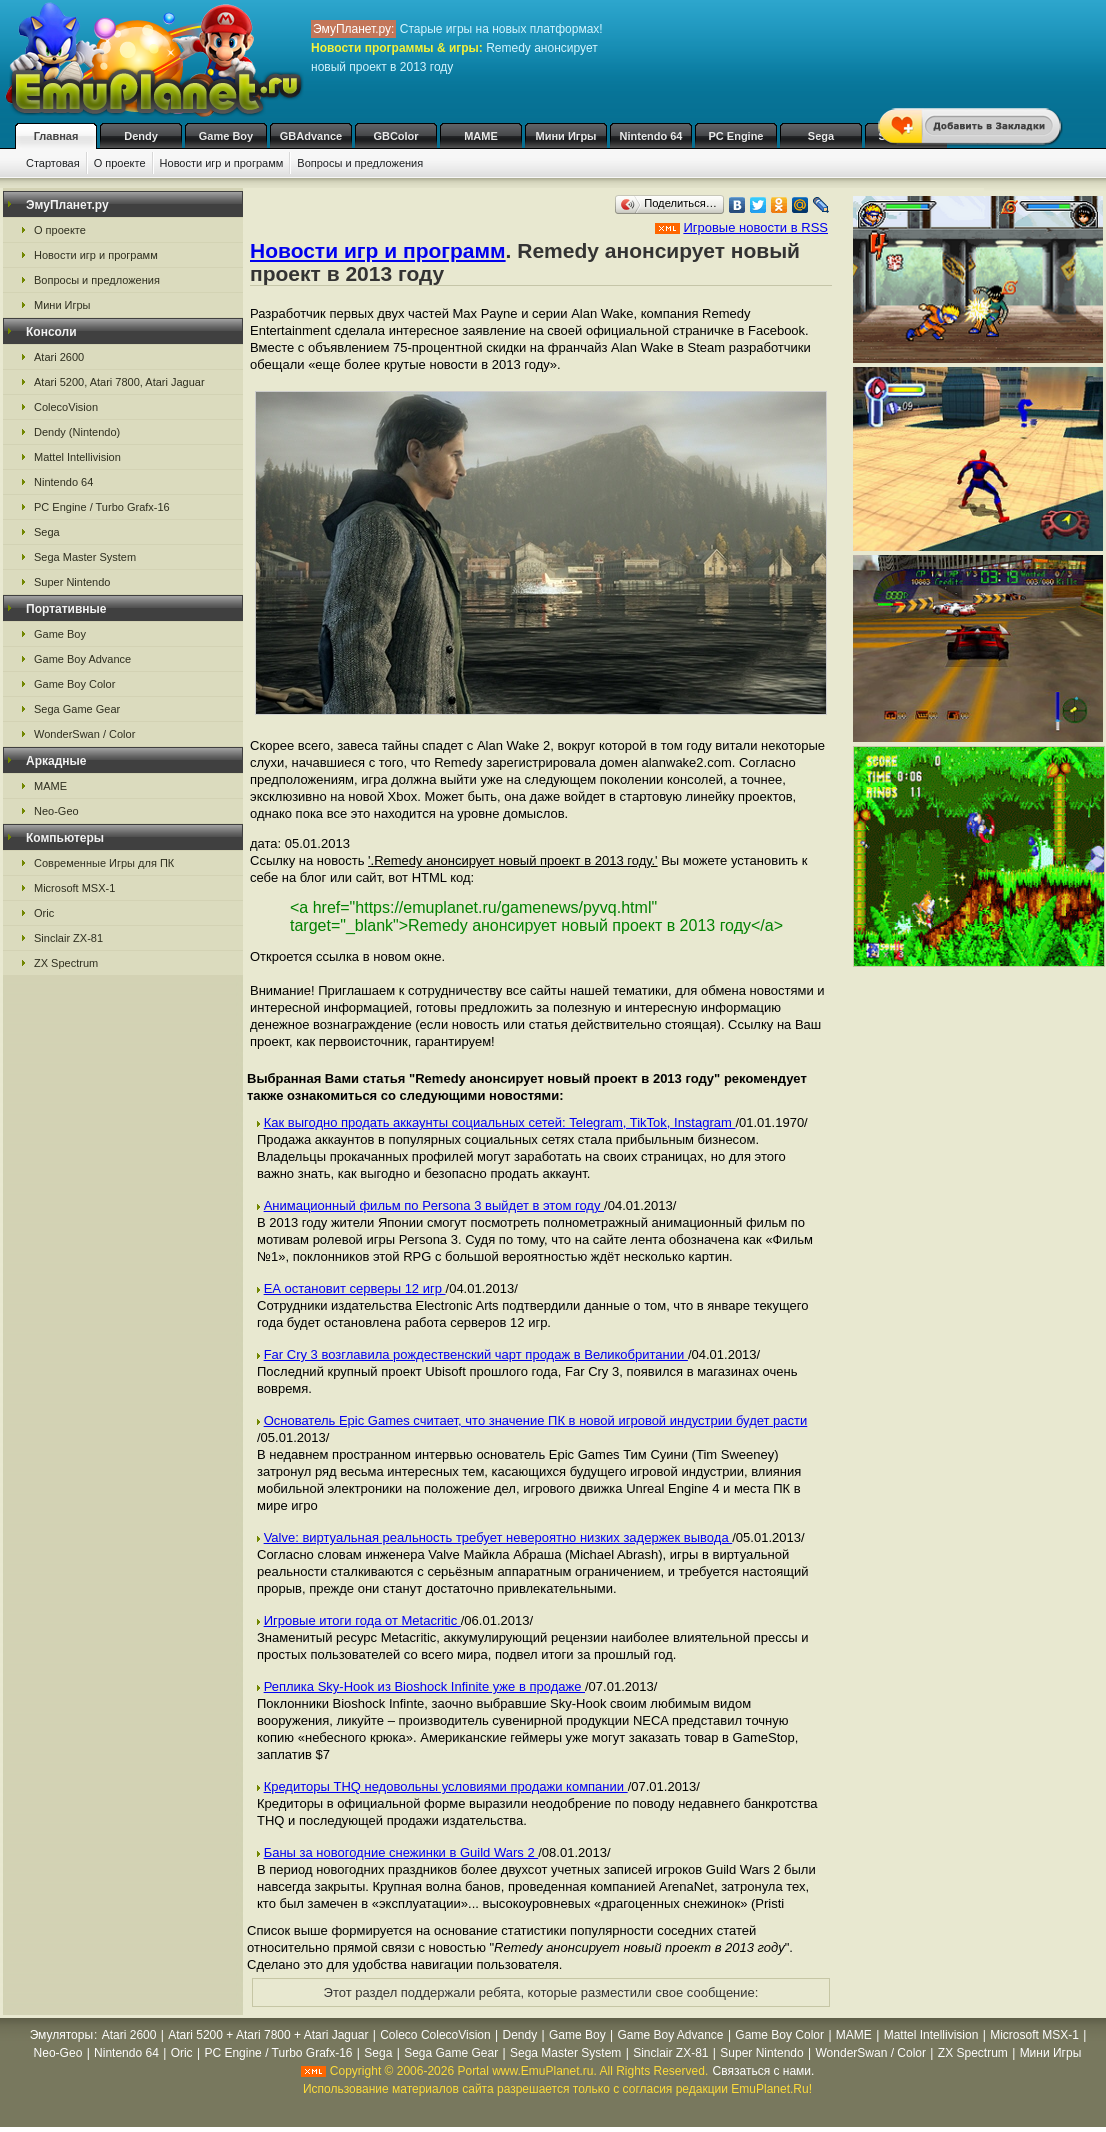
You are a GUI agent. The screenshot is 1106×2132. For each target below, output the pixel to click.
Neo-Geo (56, 811)
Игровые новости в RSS (755, 227)
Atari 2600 (59, 357)
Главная (56, 136)
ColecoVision (66, 407)
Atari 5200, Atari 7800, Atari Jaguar (119, 382)
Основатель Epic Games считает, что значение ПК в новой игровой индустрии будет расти (536, 1420)
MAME (481, 136)
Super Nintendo (72, 582)
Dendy (141, 136)
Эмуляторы (61, 2035)
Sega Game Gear (77, 709)
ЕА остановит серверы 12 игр (355, 1288)
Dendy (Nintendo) (77, 432)
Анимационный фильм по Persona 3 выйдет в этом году (434, 1205)
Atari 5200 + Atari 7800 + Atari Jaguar (268, 2035)
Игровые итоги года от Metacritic (362, 1620)
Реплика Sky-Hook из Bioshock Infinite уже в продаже (424, 1686)
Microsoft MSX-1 (74, 888)
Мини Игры (566, 136)
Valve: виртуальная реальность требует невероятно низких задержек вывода (498, 1537)
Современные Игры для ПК (104, 863)
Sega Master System (85, 557)
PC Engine (735, 136)
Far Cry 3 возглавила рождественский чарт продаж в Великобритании (476, 1354)
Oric (44, 913)
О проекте (120, 163)
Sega (821, 136)
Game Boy (226, 136)
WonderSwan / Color (84, 734)
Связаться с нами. (764, 2071)
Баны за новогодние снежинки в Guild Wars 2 (401, 1852)
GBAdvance (311, 136)
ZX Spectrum (66, 963)
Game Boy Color (74, 684)
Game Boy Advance (82, 659)
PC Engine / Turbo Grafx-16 (102, 507)
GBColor (395, 136)
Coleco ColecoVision (435, 2035)
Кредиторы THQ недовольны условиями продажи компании (446, 1786)
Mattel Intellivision (77, 457)
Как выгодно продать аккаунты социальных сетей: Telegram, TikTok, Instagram (500, 1122)
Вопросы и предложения (360, 163)
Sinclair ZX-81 (68, 938)
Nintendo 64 (651, 136)
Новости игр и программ (222, 163)
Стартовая (53, 163)
